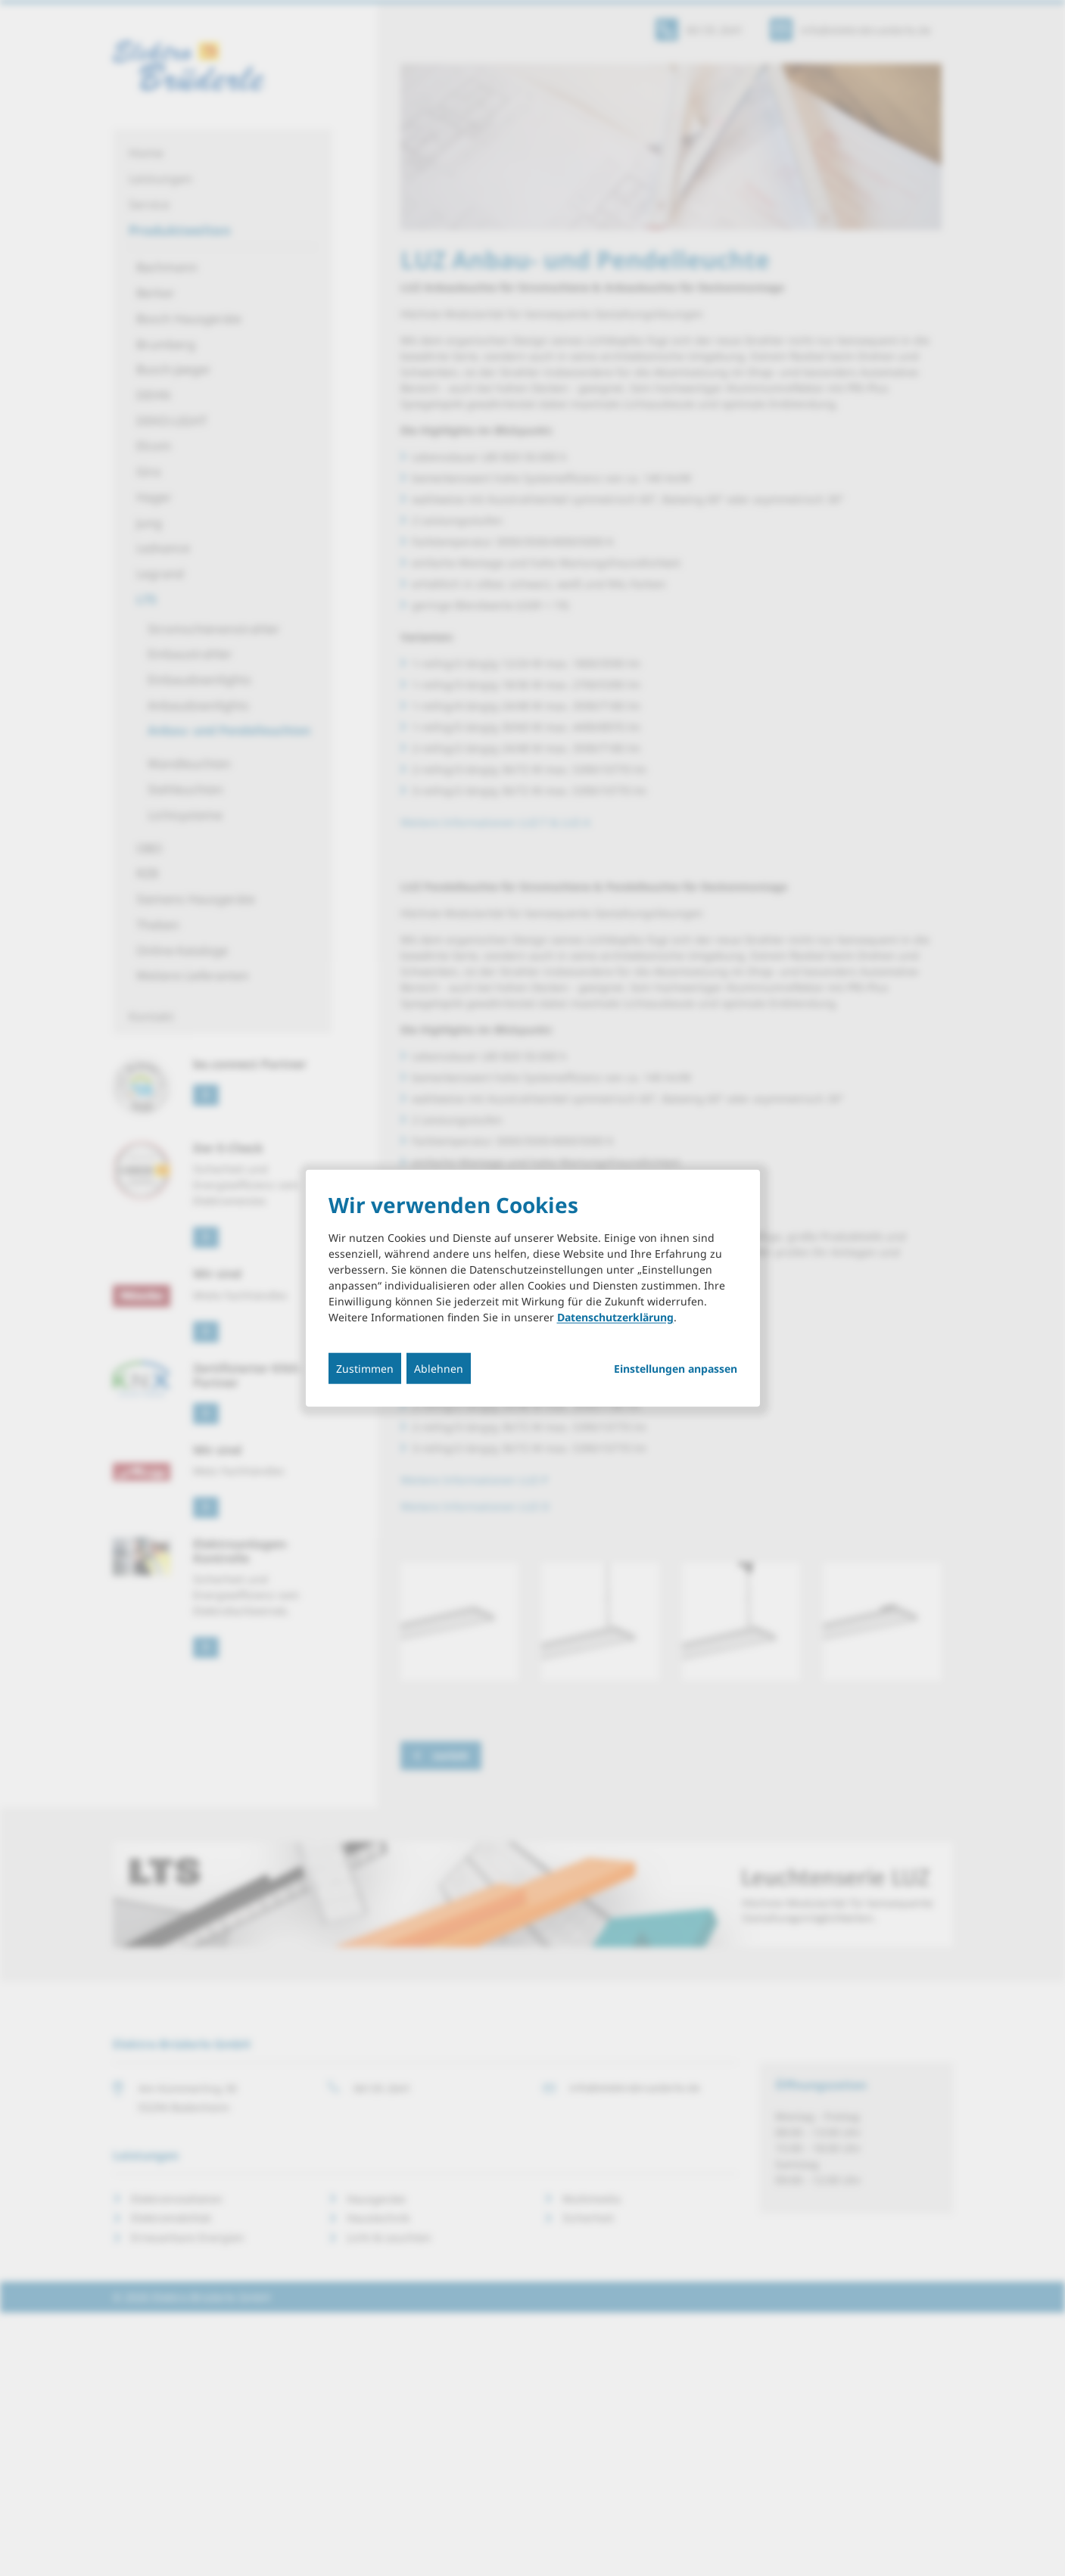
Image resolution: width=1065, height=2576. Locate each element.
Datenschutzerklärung (615, 1316)
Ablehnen (438, 1368)
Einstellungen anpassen (675, 1368)
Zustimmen (365, 1368)
